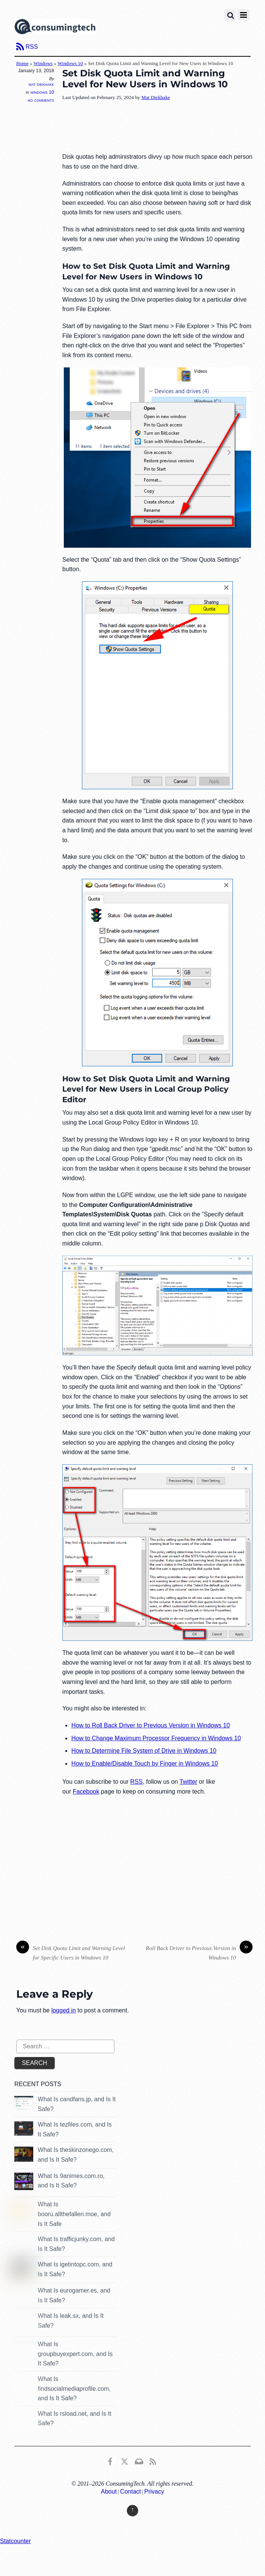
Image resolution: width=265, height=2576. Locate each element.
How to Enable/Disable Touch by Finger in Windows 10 (144, 1763)
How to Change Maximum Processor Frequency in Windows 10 (156, 1738)
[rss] (153, 2460)
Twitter (188, 1781)
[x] (124, 2460)
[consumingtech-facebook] (110, 2460)
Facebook (86, 1791)
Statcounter (15, 2541)
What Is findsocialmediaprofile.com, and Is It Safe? (74, 2388)
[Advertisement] (157, 127)
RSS (32, 46)
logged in (63, 2010)
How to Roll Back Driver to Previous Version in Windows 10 (150, 1725)
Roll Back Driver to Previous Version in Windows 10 (199, 1952)
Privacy (154, 2491)
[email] (138, 2460)
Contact (130, 2491)
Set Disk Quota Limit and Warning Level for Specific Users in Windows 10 (70, 1952)
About (109, 2491)
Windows (43, 63)
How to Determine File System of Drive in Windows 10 (143, 1750)
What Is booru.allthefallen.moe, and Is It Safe (74, 2214)
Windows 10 (70, 63)
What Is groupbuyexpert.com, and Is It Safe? (75, 2354)
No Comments (41, 100)
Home (22, 63)
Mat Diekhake (41, 84)
